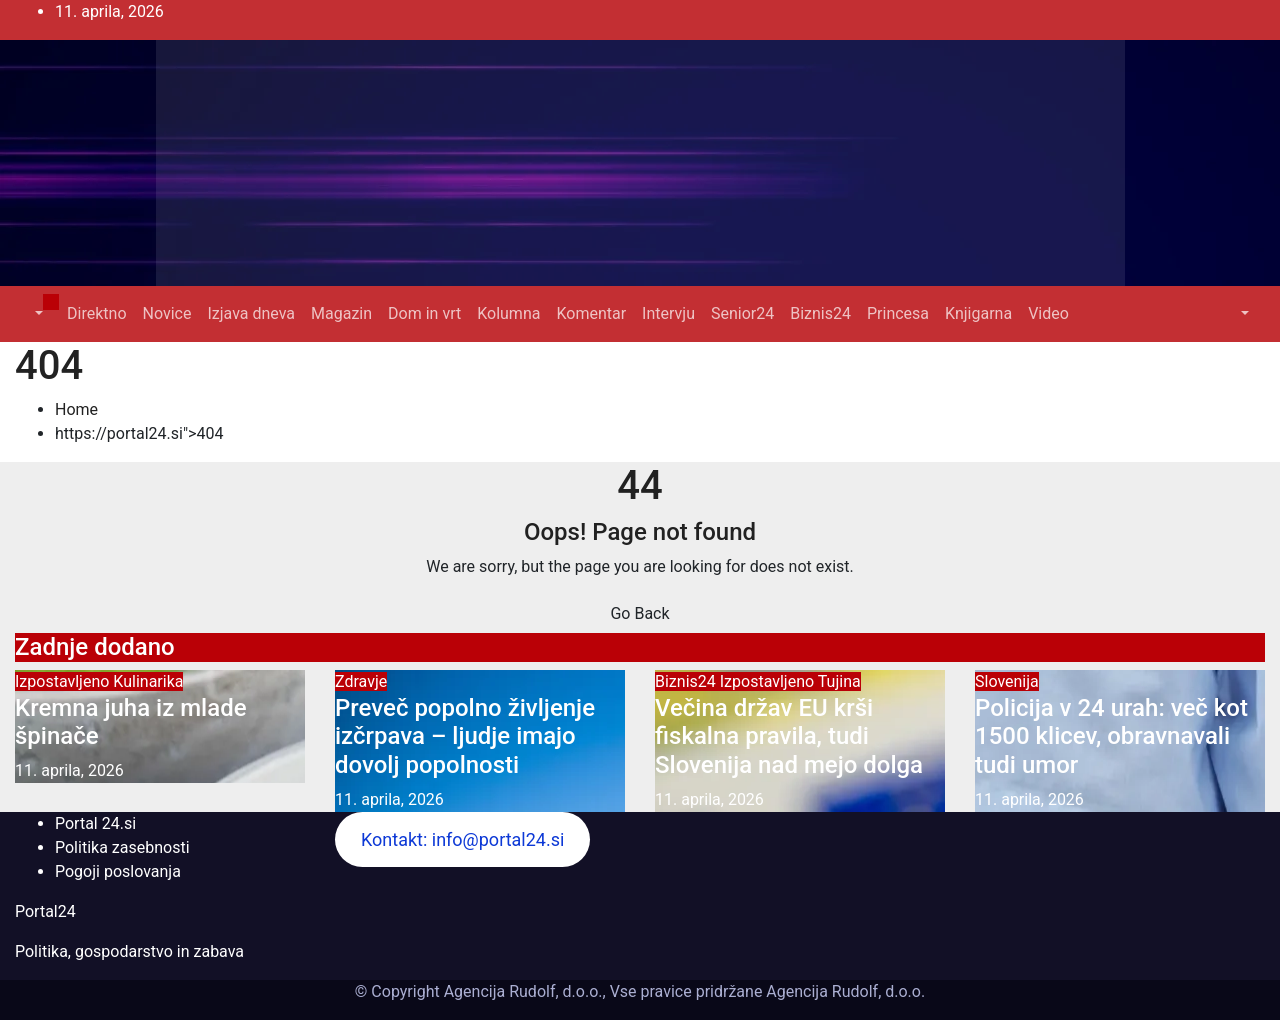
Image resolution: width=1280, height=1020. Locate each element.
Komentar (591, 313)
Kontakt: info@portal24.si (462, 839)
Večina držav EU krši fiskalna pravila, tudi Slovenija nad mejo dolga (789, 737)
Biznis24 (820, 313)
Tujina (839, 681)
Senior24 (742, 313)
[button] (37, 313)
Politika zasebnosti (122, 847)
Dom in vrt (424, 313)
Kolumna (508, 313)
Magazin (341, 313)
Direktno (96, 313)
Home (76, 409)
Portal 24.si (95, 823)
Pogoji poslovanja (118, 871)
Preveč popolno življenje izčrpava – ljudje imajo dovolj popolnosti (465, 737)
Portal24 (45, 911)
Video (1048, 313)
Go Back (639, 613)
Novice (167, 313)
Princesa (898, 313)
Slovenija (1007, 681)
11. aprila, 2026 (69, 770)
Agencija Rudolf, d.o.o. (843, 991)
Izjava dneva (251, 313)
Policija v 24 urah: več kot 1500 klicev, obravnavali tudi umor (1111, 737)
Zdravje (361, 681)
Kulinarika (148, 681)
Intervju (668, 313)
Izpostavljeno (64, 681)
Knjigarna (978, 313)
